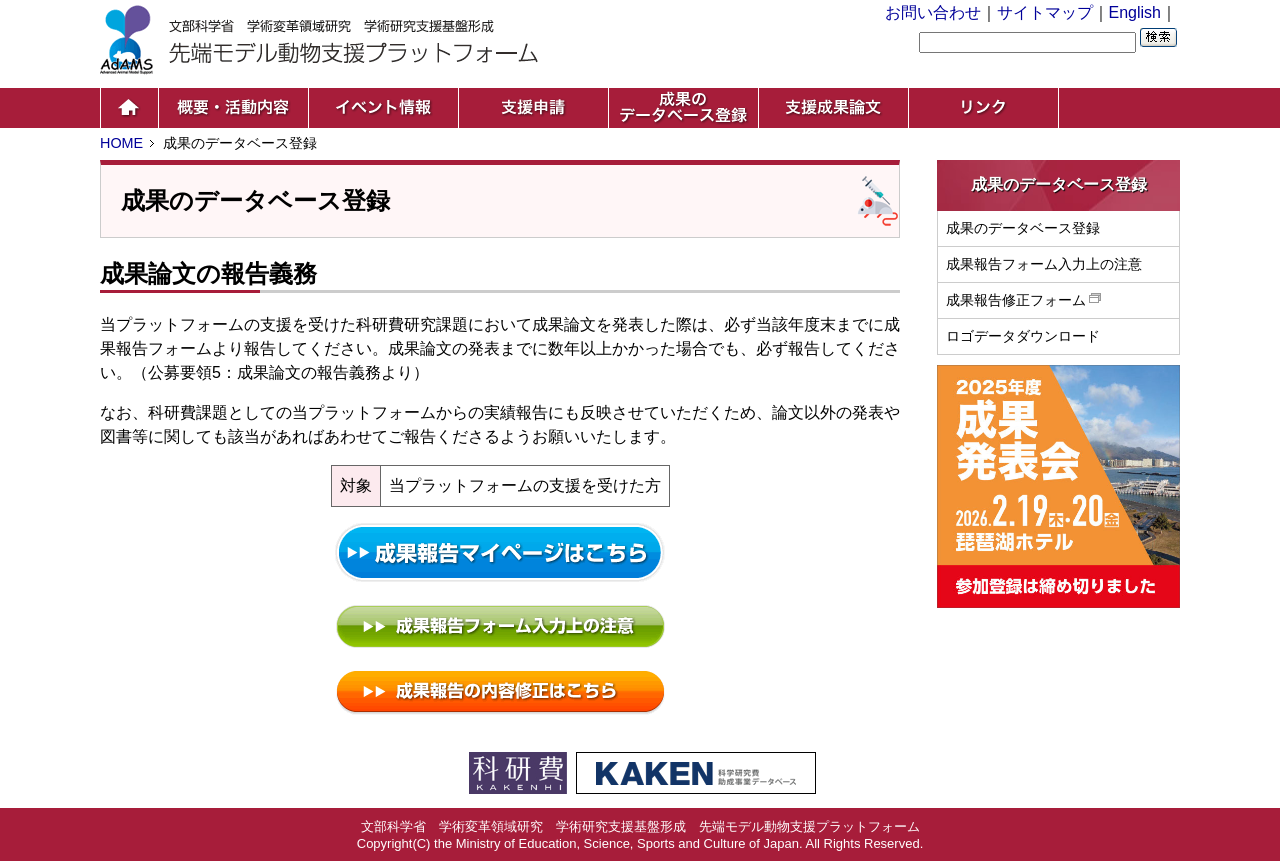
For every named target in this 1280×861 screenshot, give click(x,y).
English (1135, 12)
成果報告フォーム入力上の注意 (1044, 264)
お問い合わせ (933, 12)
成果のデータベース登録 (1023, 228)
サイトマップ (1045, 12)
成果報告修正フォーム (1024, 299)
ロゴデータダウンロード (1023, 336)
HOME (121, 143)
